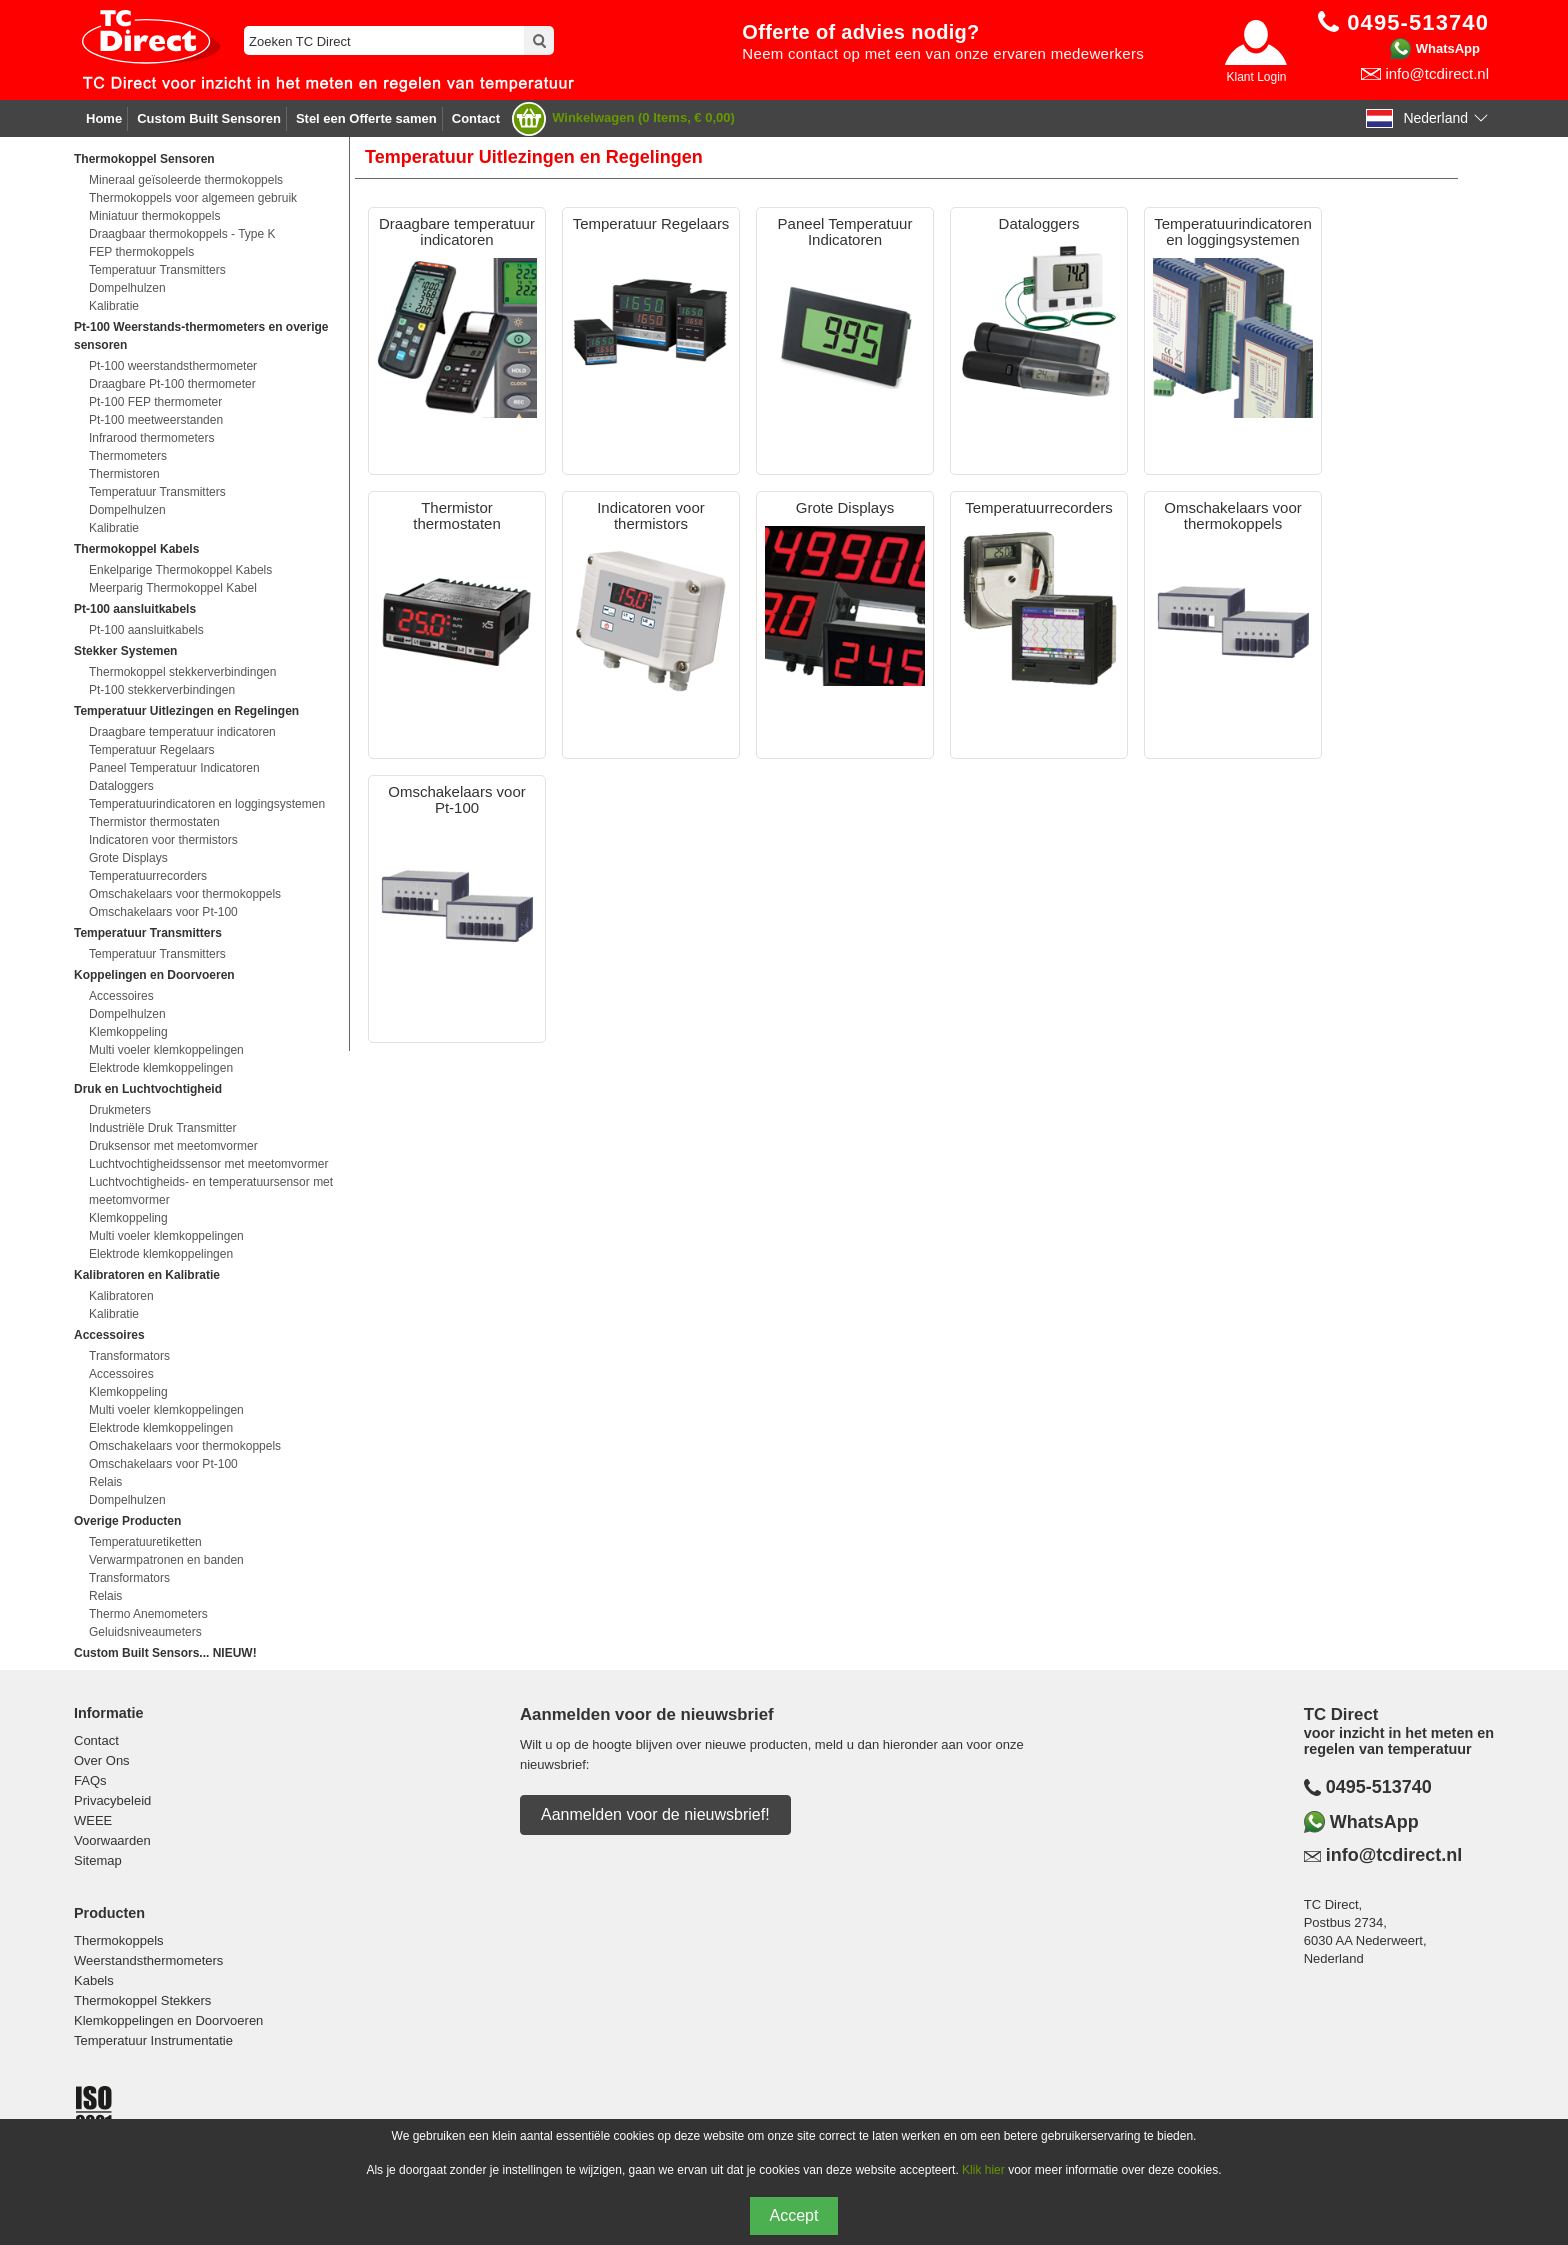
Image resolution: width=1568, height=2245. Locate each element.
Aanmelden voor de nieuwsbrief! (655, 1814)
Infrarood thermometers (151, 438)
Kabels (94, 1980)
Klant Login (1256, 77)
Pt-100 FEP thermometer (155, 402)
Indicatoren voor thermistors (163, 840)
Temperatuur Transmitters (157, 270)
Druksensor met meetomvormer (173, 1146)
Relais (105, 1482)
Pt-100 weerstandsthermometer (173, 366)
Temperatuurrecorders (148, 876)
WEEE (93, 1820)
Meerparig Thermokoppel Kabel (173, 588)
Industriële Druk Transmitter (162, 1128)
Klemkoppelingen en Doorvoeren (168, 2020)
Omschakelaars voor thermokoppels (185, 894)
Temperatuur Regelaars (151, 750)
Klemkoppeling (128, 1032)
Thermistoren (124, 474)
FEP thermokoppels (141, 252)
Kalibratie (114, 306)
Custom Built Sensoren (209, 118)
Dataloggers (121, 786)
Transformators (129, 1356)
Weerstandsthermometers (148, 1960)
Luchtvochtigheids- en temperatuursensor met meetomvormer (211, 1191)
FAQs (90, 1780)
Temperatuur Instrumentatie (153, 2040)
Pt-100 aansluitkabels (146, 630)
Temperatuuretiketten (145, 1542)
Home (104, 118)
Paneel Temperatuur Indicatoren (174, 768)
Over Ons (102, 1760)
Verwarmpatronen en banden (166, 1560)
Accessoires (121, 996)
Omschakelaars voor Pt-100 (163, 912)
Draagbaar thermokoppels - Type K (182, 234)
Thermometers (128, 456)
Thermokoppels (119, 1940)
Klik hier (983, 2170)
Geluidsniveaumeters (145, 1632)
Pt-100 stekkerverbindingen (162, 690)
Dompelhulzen (127, 288)
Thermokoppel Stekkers (142, 2000)
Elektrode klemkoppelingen (161, 1068)
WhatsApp (1448, 48)
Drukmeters (120, 1110)
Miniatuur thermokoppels (154, 216)
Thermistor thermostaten (154, 822)
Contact (476, 118)
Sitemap (98, 1860)
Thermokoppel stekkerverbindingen (182, 672)
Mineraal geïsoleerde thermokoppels (186, 180)
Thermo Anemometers (148, 1614)
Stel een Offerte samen (366, 118)
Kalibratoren (121, 1296)
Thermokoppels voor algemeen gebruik (193, 198)
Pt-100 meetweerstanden (156, 420)
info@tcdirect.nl (1437, 73)
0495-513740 (1379, 1787)
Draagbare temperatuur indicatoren (182, 732)
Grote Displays (128, 858)
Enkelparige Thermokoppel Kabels (180, 570)
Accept (794, 2215)
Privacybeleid (112, 1800)
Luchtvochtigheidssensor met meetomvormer (208, 1164)
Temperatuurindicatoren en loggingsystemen (207, 804)
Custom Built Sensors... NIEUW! (165, 1653)
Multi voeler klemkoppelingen (166, 1050)
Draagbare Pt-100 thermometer (172, 384)
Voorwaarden (112, 1840)
